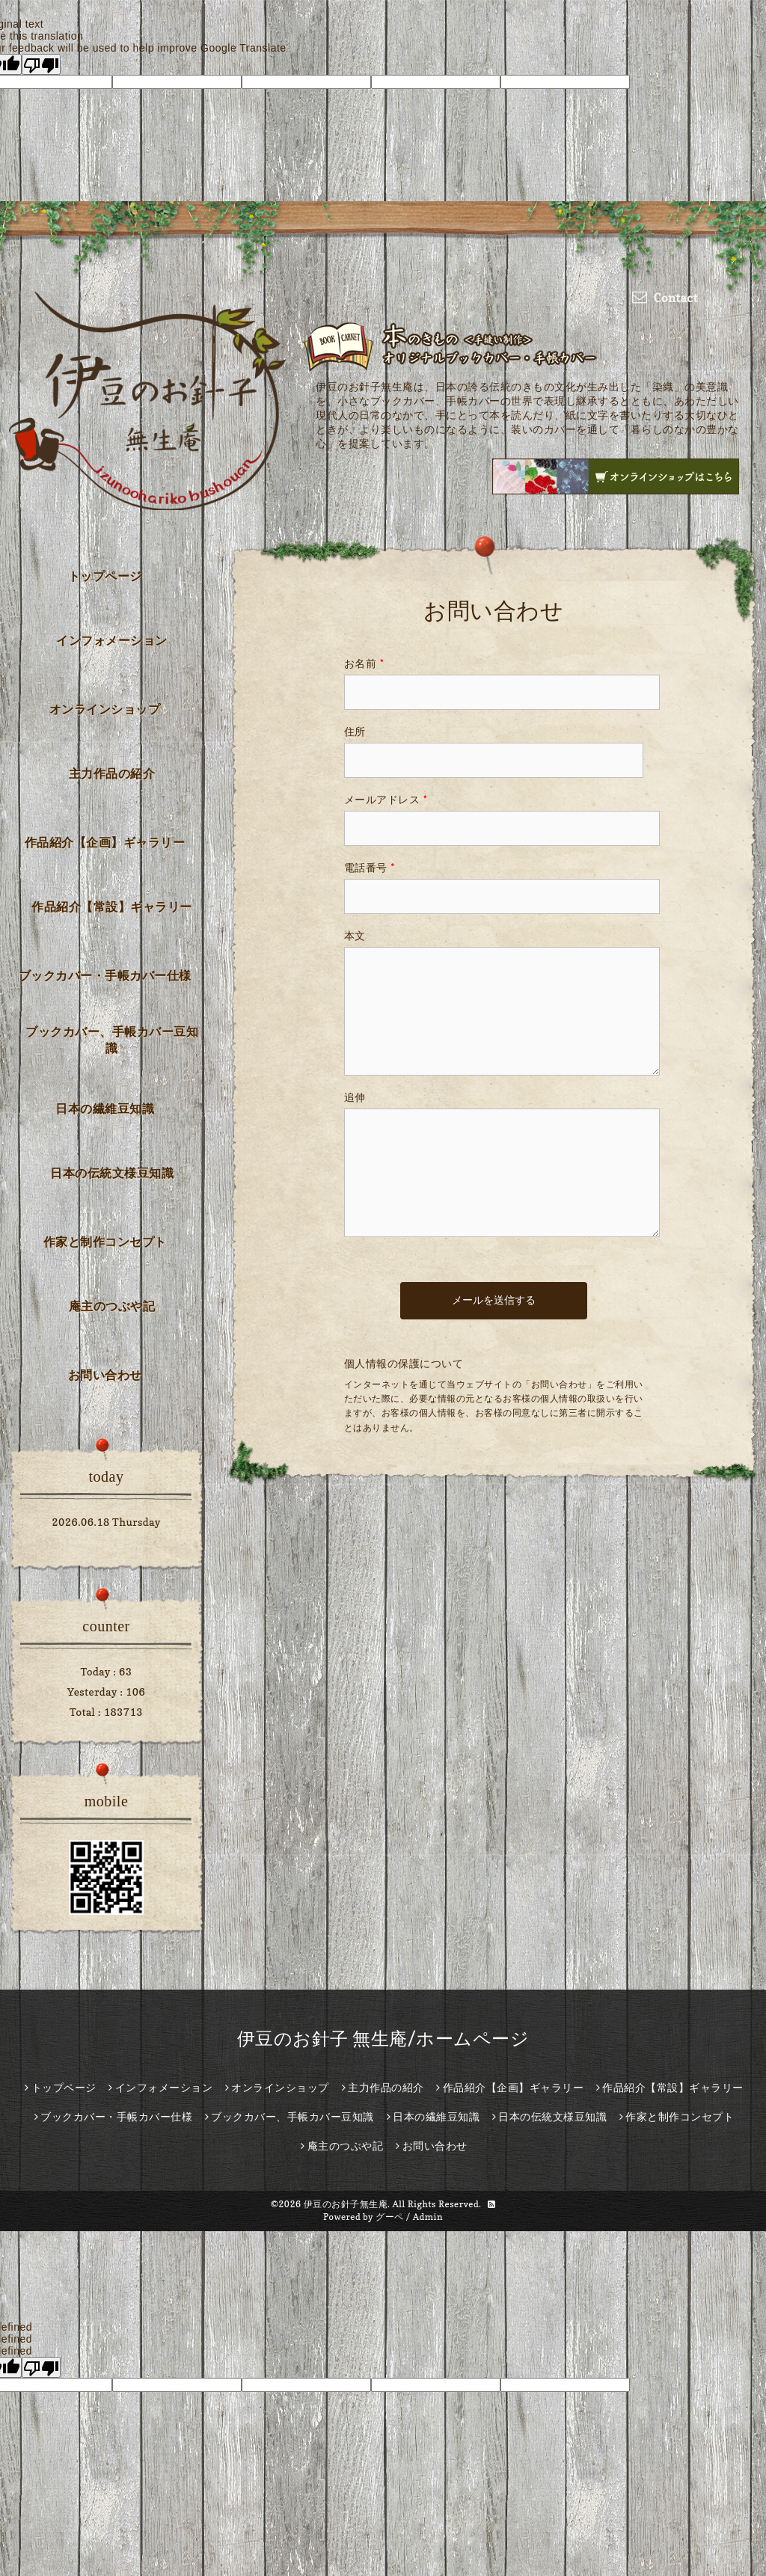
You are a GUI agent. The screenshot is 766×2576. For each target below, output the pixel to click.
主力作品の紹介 (112, 773)
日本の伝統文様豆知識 (112, 1172)
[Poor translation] (41, 64)
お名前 (364, 663)
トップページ (105, 575)
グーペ (390, 2216)
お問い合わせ (105, 1374)
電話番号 (369, 867)
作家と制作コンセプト (105, 1241)
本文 (355, 935)
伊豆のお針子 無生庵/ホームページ (383, 2038)
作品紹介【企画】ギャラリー (105, 842)
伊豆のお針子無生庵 (346, 2203)
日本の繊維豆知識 (104, 1108)
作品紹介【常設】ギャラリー (111, 906)
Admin (428, 2216)
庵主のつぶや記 (112, 1305)
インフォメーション (112, 640)
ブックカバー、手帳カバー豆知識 (111, 1039)
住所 (355, 731)
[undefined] (41, 2367)
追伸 (355, 1097)
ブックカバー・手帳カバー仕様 (105, 975)
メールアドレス (386, 799)
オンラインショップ (105, 709)
